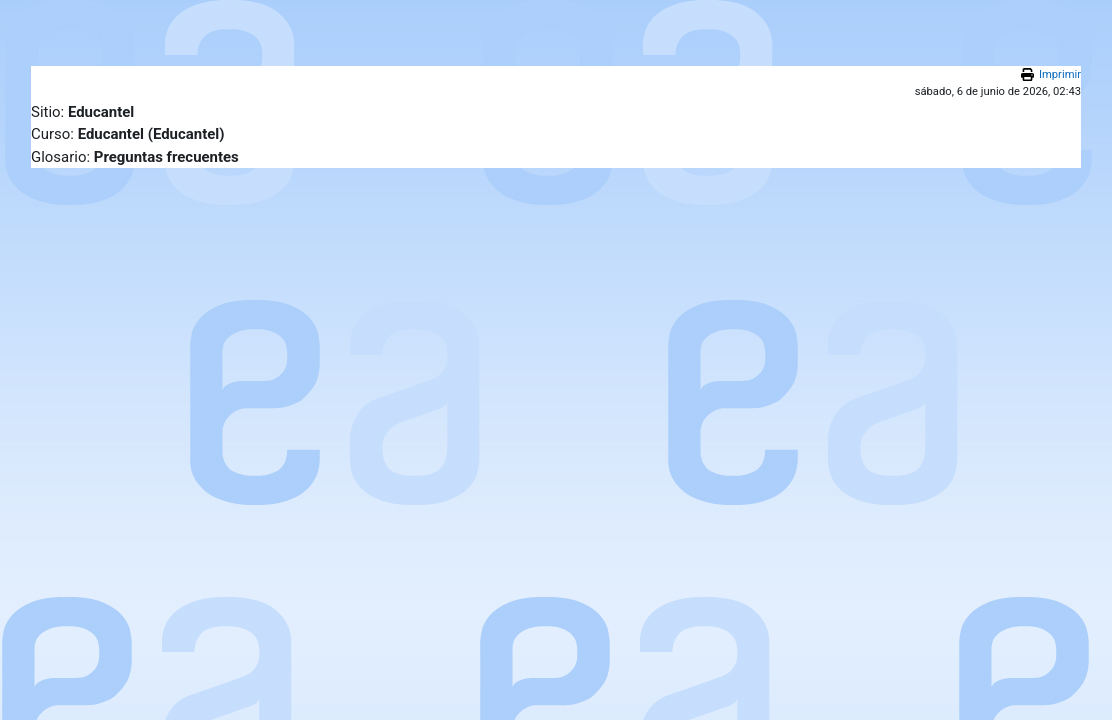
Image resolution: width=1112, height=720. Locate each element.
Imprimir (1060, 74)
